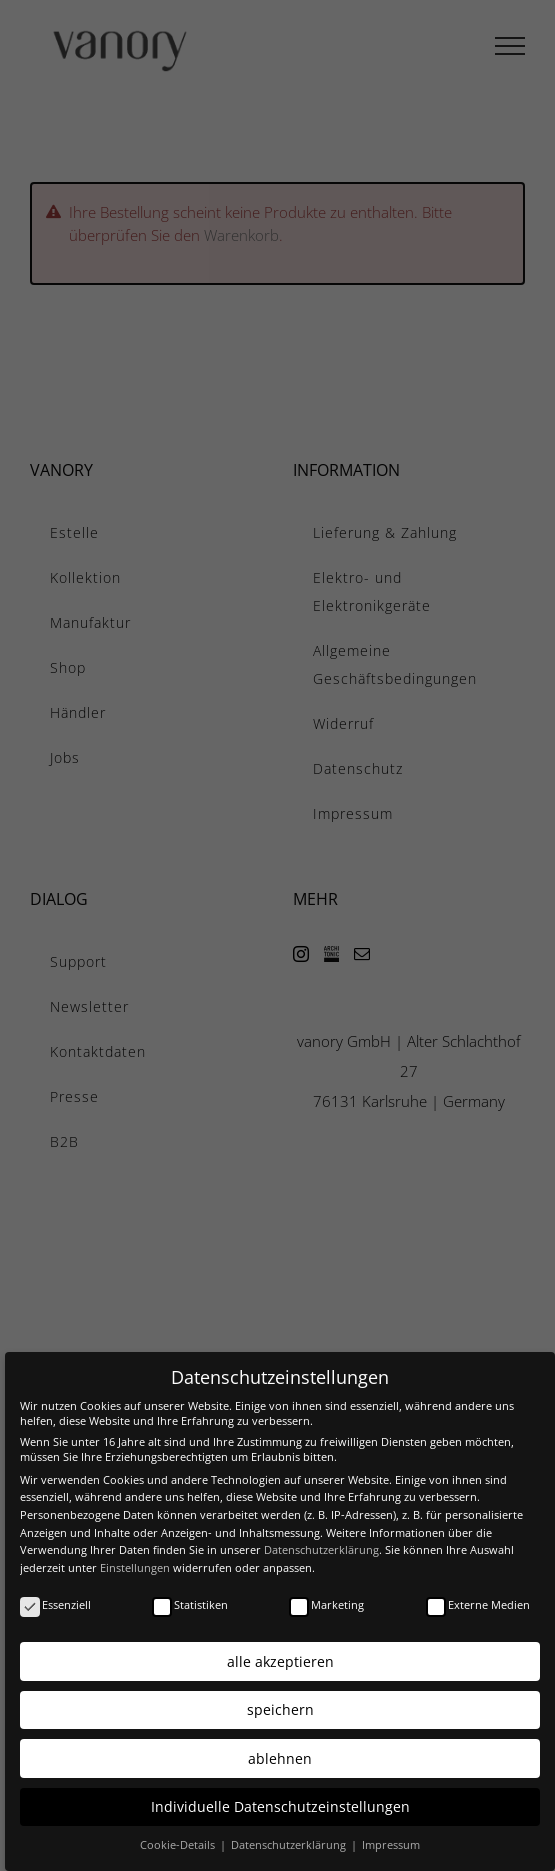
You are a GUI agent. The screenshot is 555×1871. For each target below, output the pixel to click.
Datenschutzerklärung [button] (290, 1838)
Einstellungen (135, 1560)
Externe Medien (478, 1597)
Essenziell (55, 1597)
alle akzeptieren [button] (280, 1654)
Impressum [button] (391, 1838)
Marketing (326, 1597)
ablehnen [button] (280, 1751)
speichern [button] (280, 1702)
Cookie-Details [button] (179, 1838)
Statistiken (190, 1597)
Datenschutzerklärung (321, 1542)
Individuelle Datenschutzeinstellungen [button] (280, 1799)
